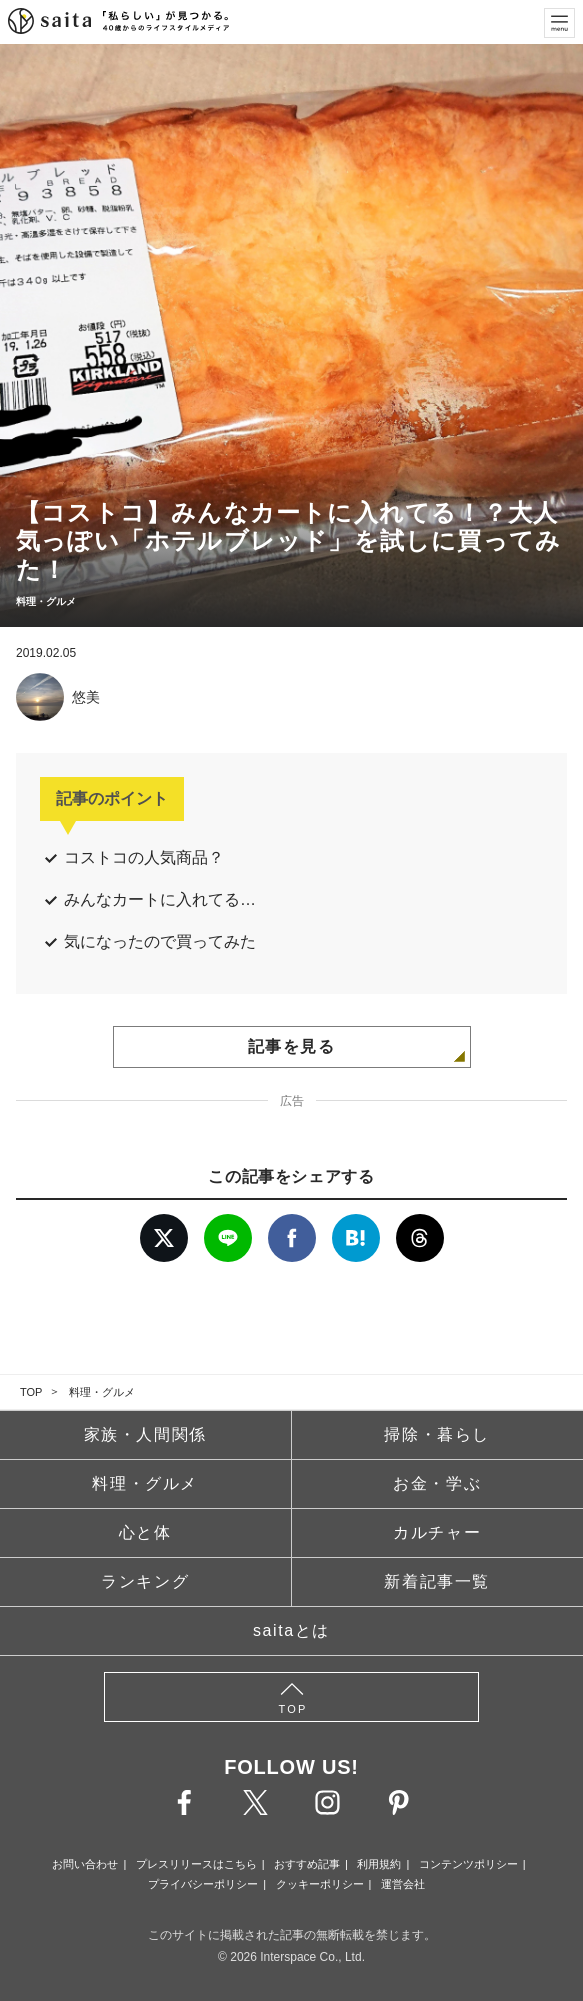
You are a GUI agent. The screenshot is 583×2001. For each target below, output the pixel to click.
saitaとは (291, 1630)
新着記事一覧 (437, 1581)
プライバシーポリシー (203, 1884)
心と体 (145, 1532)
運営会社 (403, 1884)
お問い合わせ (85, 1864)
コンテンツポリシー (468, 1864)
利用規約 (379, 1864)
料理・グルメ (102, 1392)
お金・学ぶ (437, 1483)
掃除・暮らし (437, 1434)
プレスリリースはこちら (196, 1864)
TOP (31, 1392)
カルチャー (437, 1532)
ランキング (145, 1581)
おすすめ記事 (307, 1864)
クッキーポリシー (320, 1884)
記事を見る (292, 1046)
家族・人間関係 (145, 1434)
